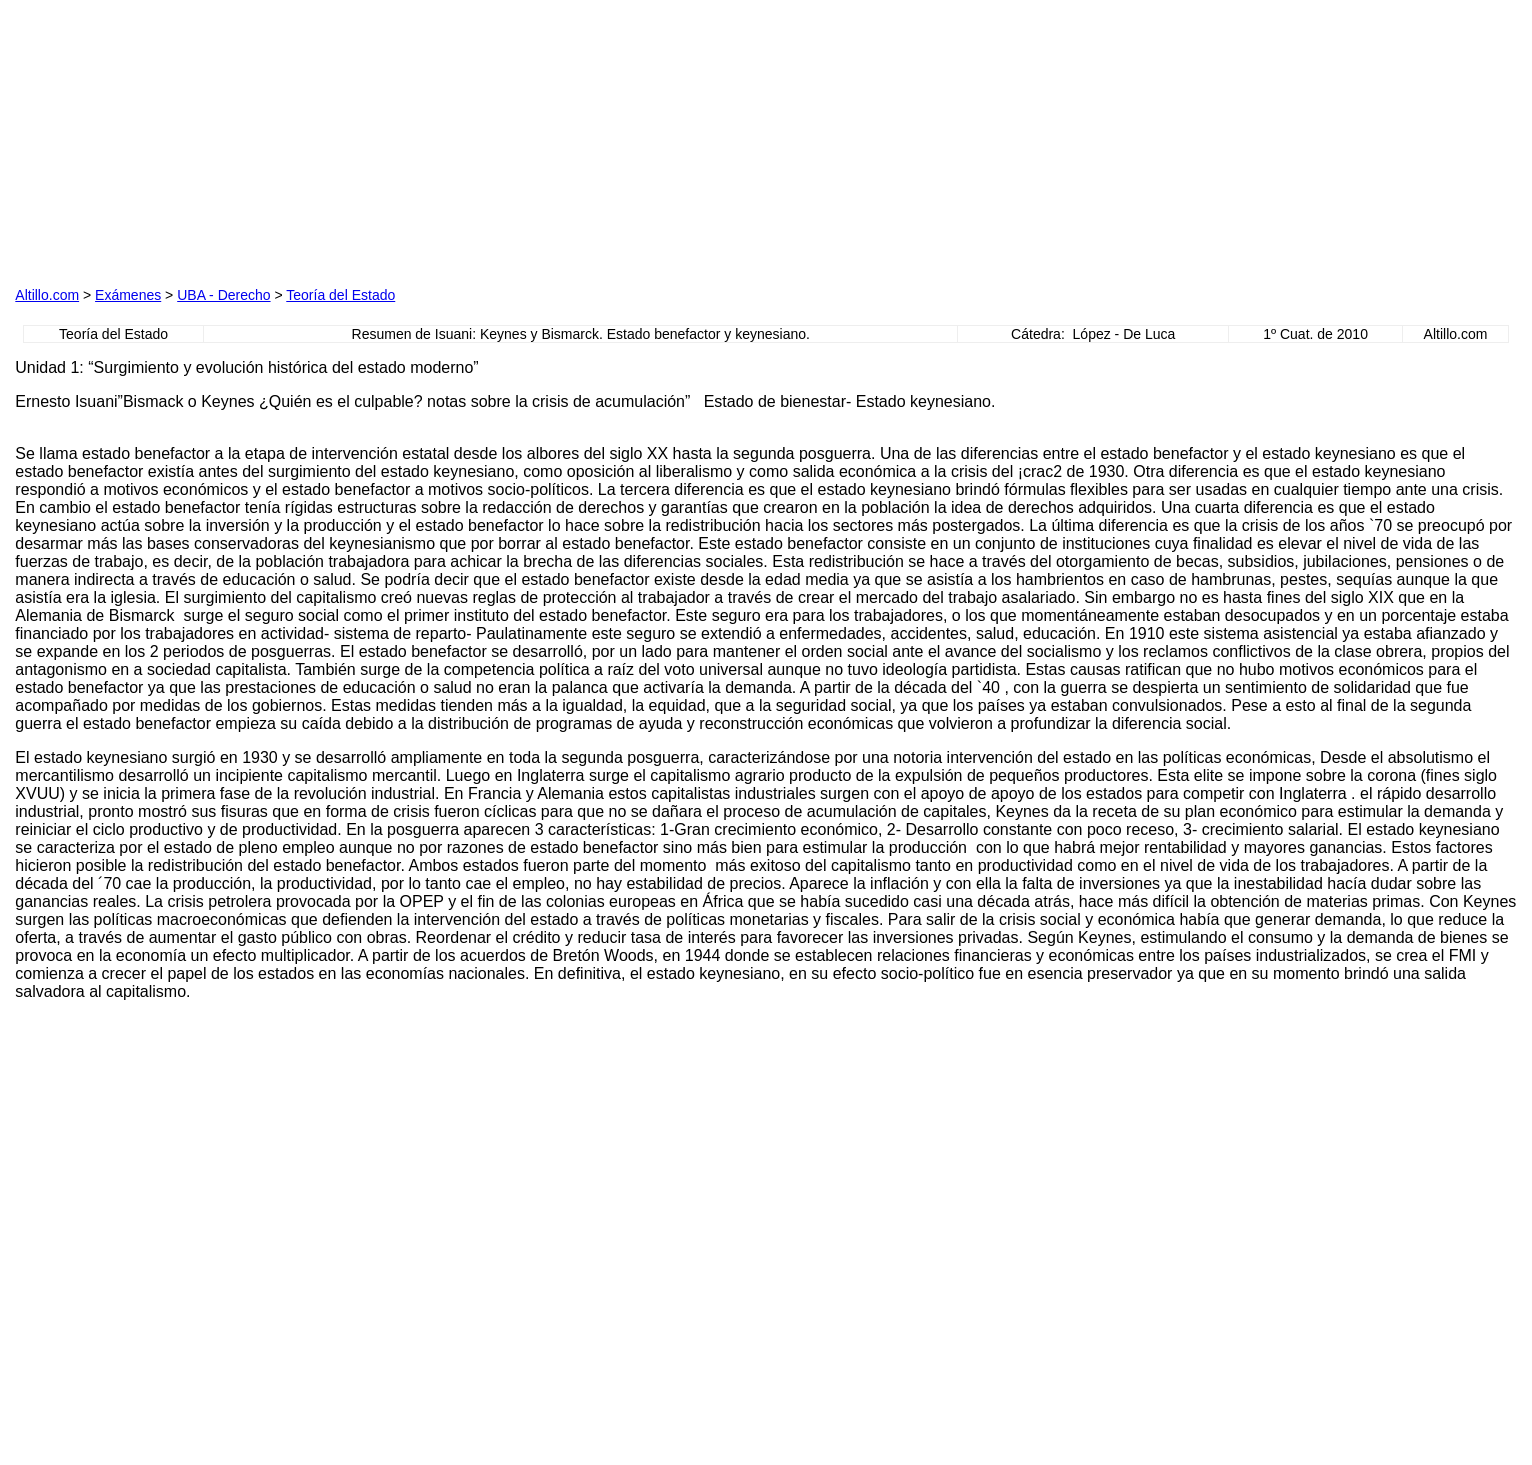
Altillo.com (47, 295)
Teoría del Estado (340, 295)
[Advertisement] (541, 140)
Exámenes (128, 295)
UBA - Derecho (223, 295)
